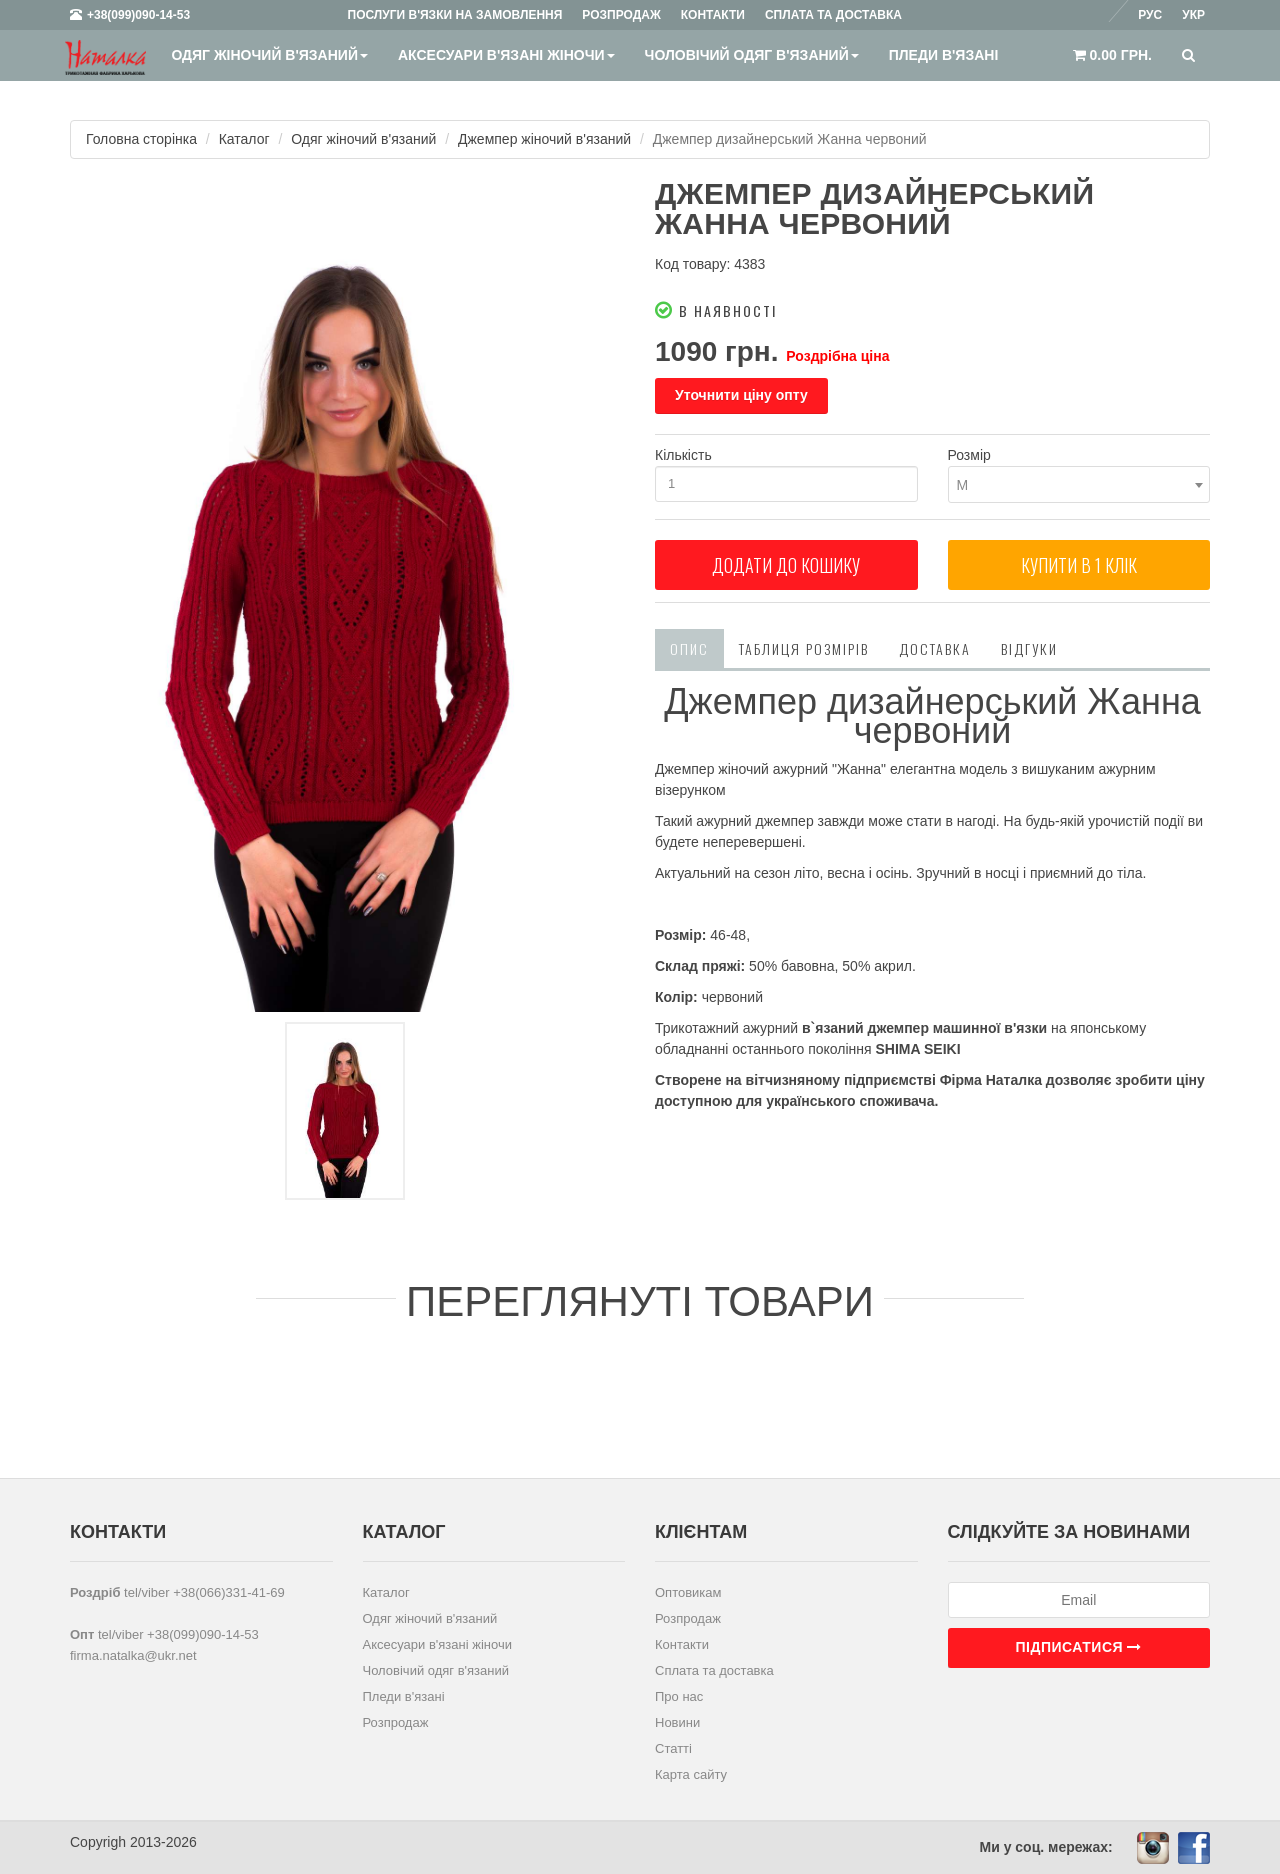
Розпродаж (396, 1722)
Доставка (935, 648)
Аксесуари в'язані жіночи (506, 55)
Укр (1193, 15)
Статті (673, 1748)
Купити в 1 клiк (1079, 565)
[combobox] (1079, 484)
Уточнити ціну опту (741, 395)
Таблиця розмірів (804, 648)
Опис (689, 648)
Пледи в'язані (944, 55)
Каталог (244, 139)
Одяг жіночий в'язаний (269, 55)
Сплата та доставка (714, 1670)
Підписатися (1079, 1647)
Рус (1150, 15)
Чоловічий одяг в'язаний (752, 55)
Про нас (679, 1696)
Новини (677, 1722)
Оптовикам (688, 1592)
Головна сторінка (141, 139)
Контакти (682, 1644)
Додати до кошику (786, 565)
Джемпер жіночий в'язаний (544, 139)
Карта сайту (691, 1774)
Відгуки (1029, 648)
